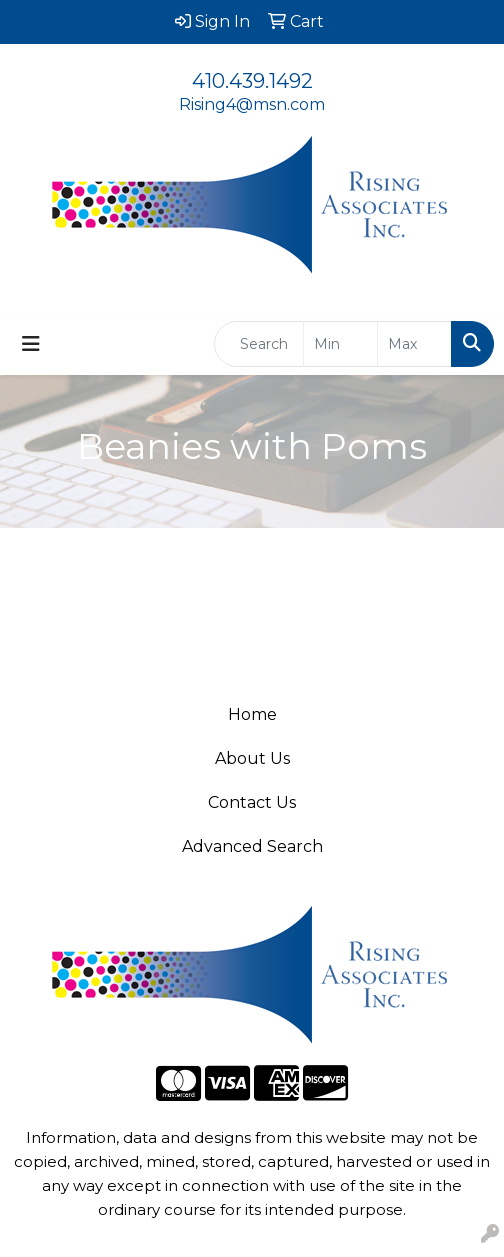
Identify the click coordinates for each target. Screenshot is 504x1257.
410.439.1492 (252, 81)
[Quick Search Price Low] (340, 344)
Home (252, 714)
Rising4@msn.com (252, 104)
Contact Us (252, 802)
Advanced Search (252, 846)
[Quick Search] (259, 344)
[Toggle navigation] (31, 344)
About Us (252, 758)
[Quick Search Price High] (414, 344)
